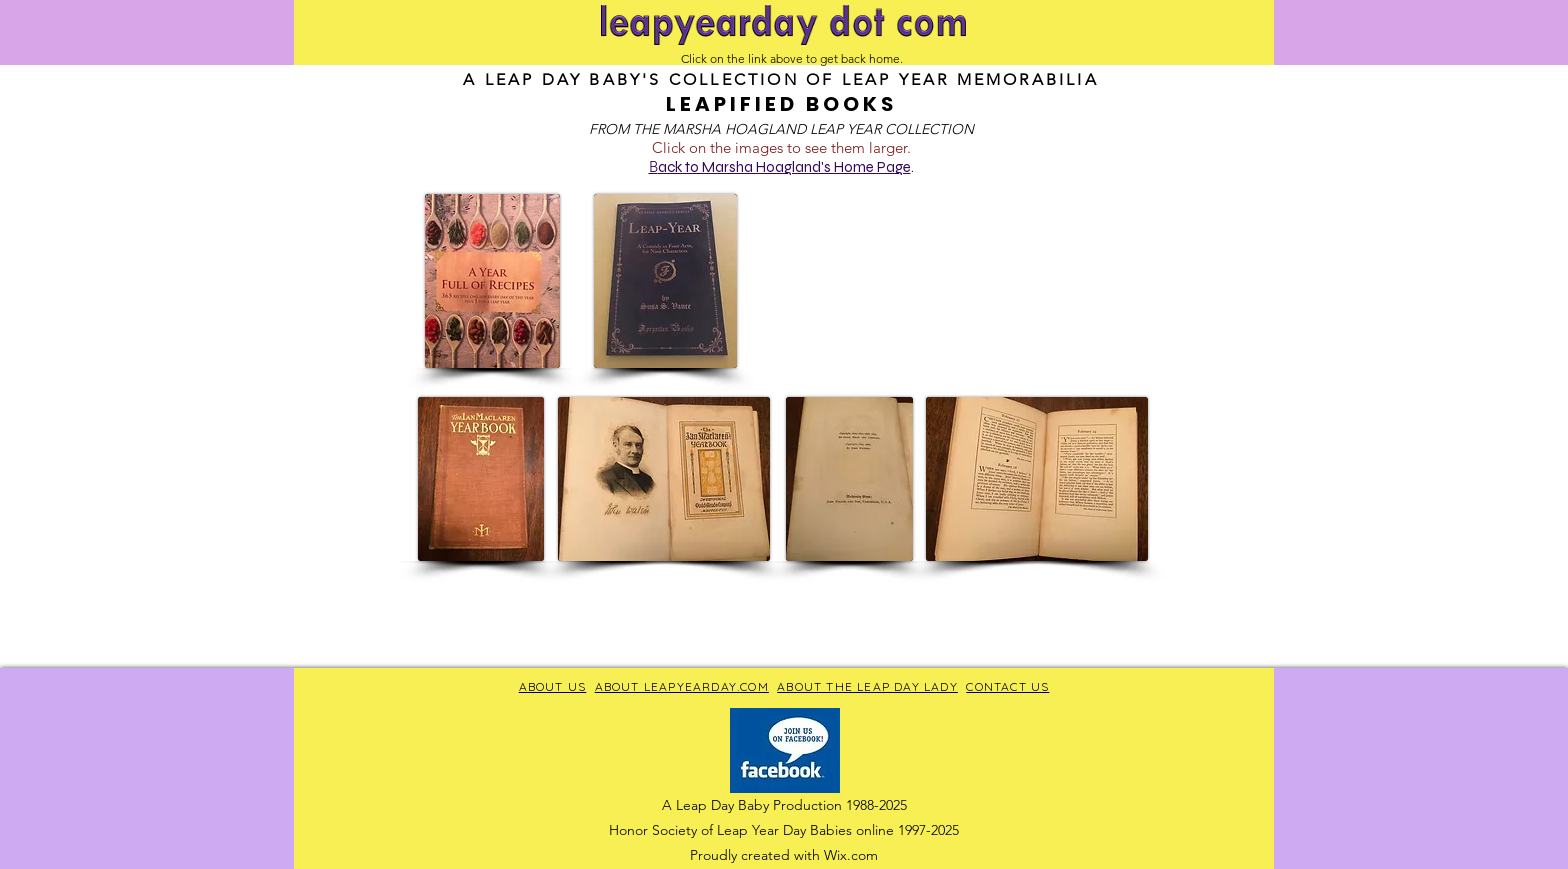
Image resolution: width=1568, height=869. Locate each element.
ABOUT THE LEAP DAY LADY (867, 686)
